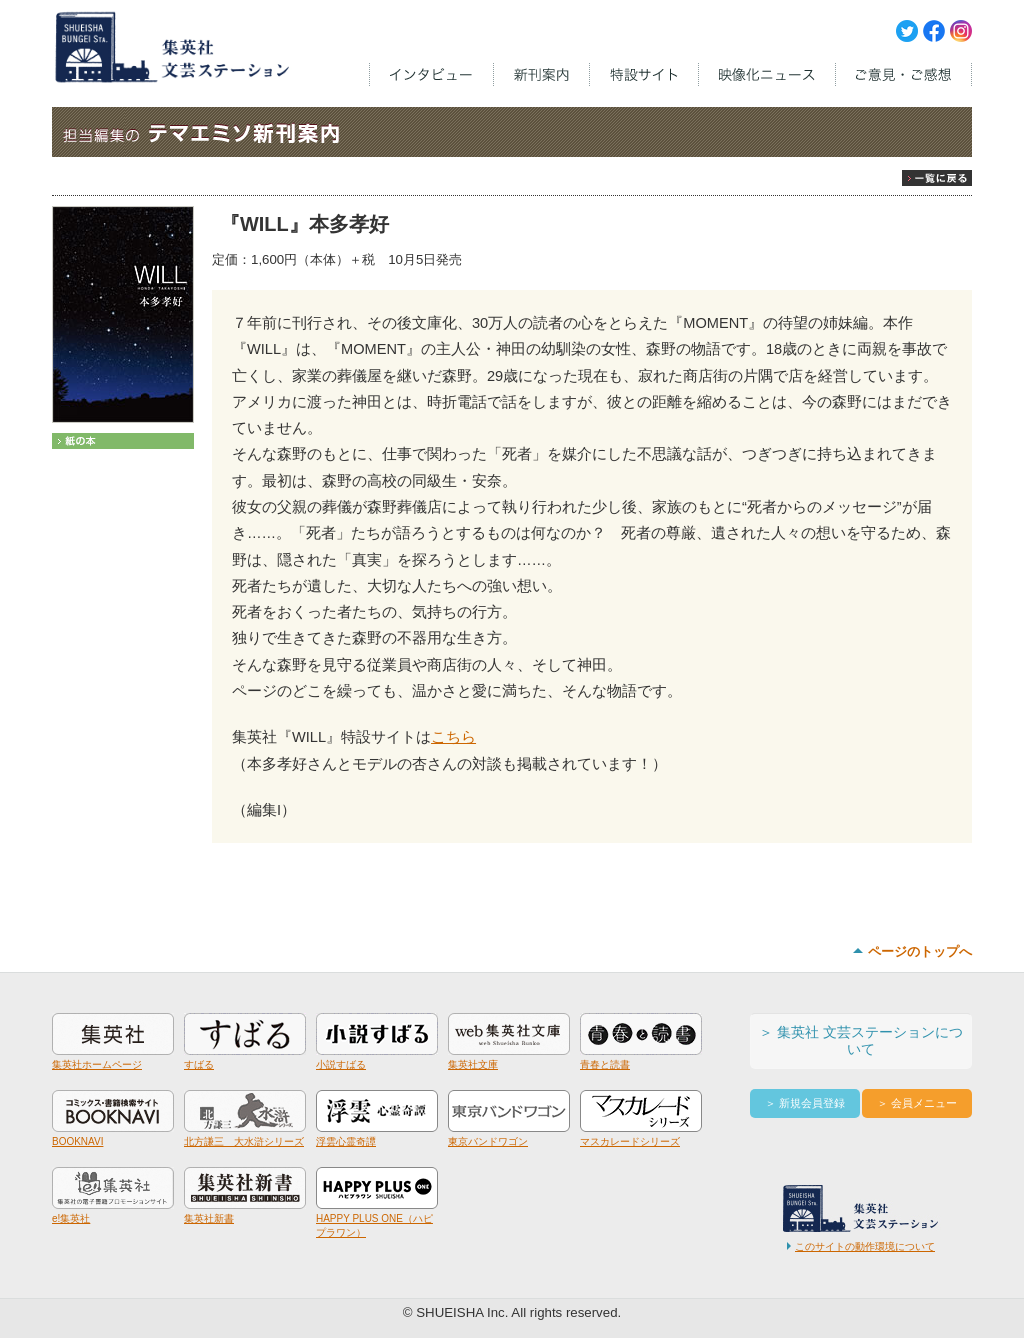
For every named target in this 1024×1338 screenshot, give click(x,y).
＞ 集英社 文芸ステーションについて (861, 1040)
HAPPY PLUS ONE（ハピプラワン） (377, 1218)
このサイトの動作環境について (865, 1246)
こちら (453, 737)
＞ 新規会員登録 (805, 1103)
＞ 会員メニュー (917, 1103)
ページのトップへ (920, 951)
